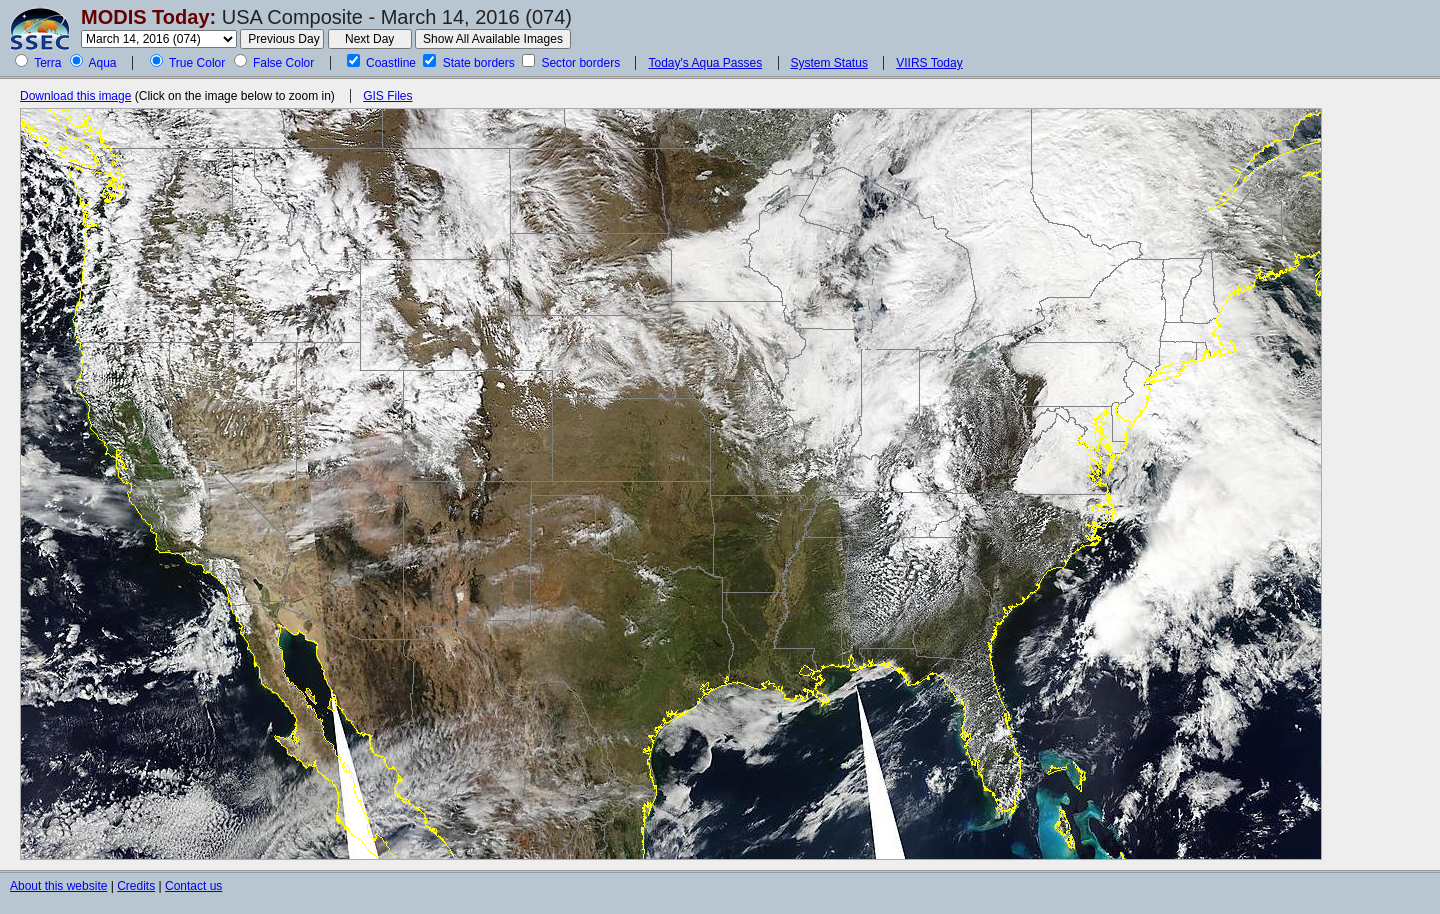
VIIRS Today (929, 63)
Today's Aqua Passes (705, 63)
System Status (829, 63)
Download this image (75, 96)
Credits (136, 886)
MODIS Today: (148, 17)
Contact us (193, 886)
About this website (58, 886)
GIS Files (387, 96)
